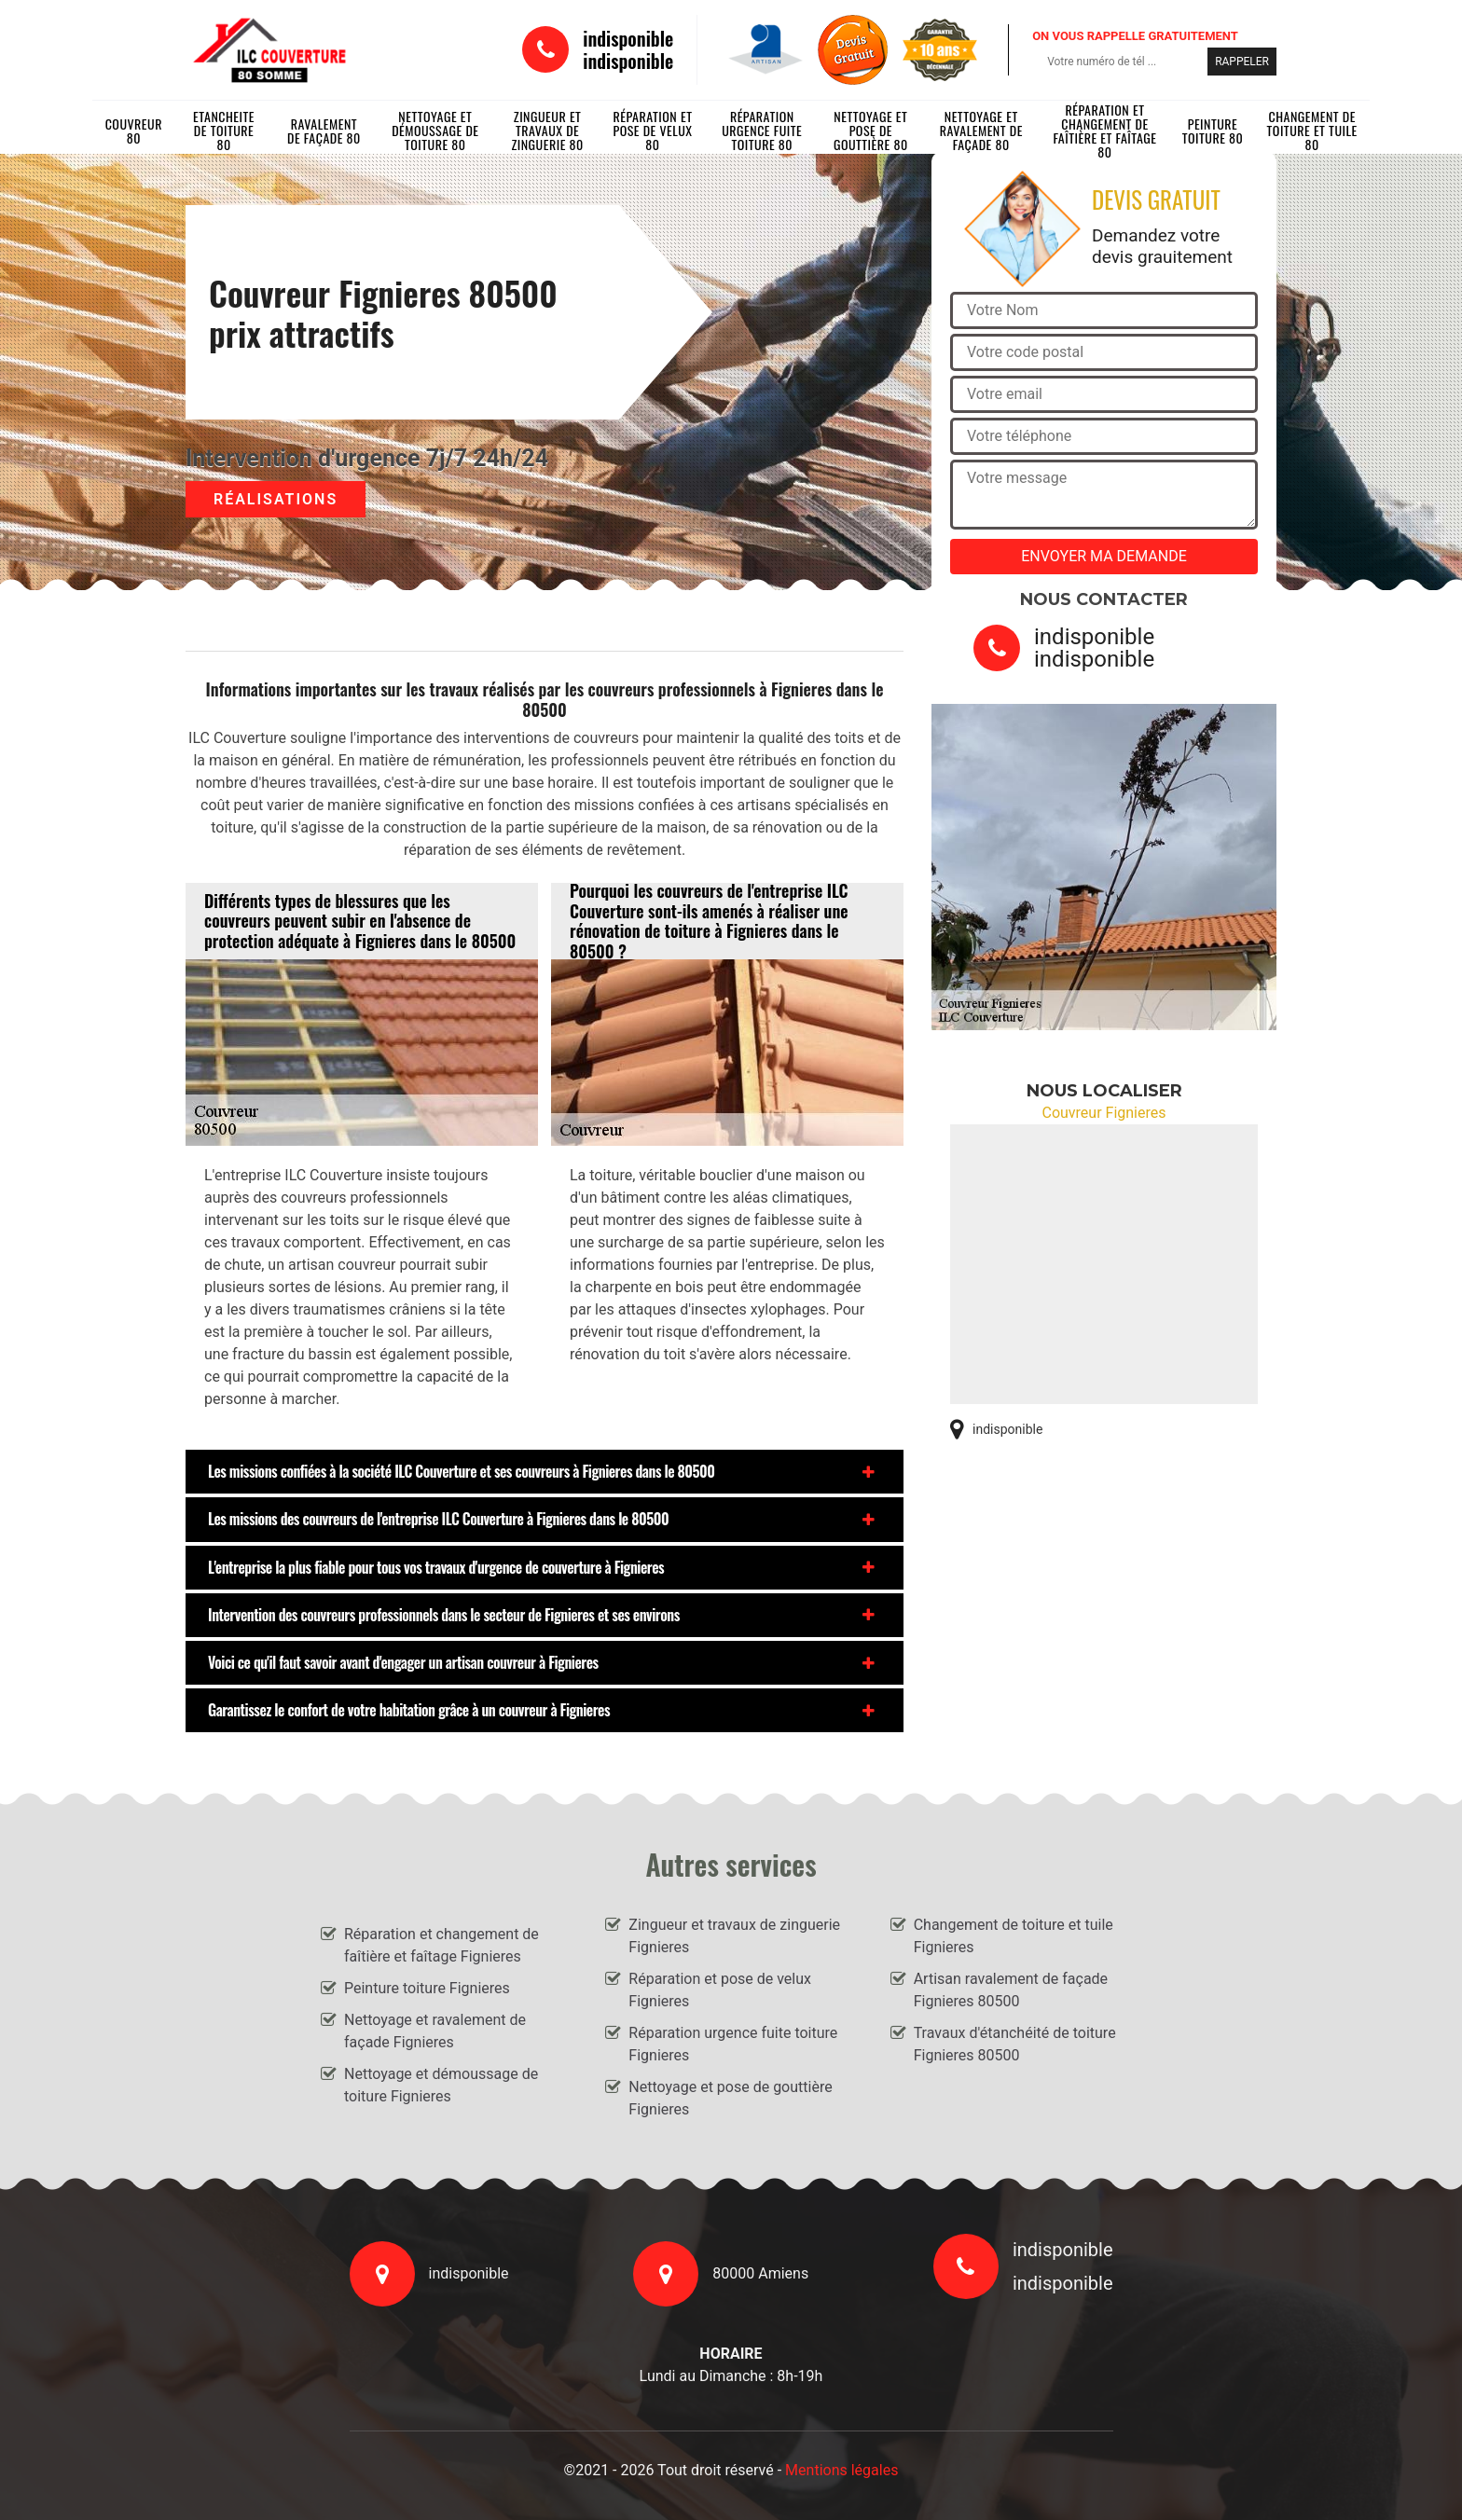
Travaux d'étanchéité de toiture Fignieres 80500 (1015, 2044)
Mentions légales (841, 2470)
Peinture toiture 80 (1213, 130)
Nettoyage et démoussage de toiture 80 (435, 130)
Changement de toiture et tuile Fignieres (1013, 1936)
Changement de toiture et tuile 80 (1312, 130)
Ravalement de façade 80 (324, 130)
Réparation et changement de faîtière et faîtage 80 (1104, 130)
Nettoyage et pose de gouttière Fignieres (730, 2098)
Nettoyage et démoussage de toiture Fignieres (441, 2085)
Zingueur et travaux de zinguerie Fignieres (734, 1936)
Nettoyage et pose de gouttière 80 (871, 130)
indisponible (628, 38)
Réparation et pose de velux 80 (652, 130)
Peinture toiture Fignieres (427, 1988)
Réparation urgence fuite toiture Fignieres (732, 2044)
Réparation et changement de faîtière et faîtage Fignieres (441, 1945)
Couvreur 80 (133, 130)
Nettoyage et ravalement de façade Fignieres (435, 2031)
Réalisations (276, 499)
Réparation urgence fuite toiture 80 (762, 130)
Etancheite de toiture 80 (224, 130)
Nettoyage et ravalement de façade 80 (981, 130)
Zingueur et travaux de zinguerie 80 (547, 130)
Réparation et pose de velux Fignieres (719, 1990)
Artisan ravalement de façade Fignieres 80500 (1011, 1990)
